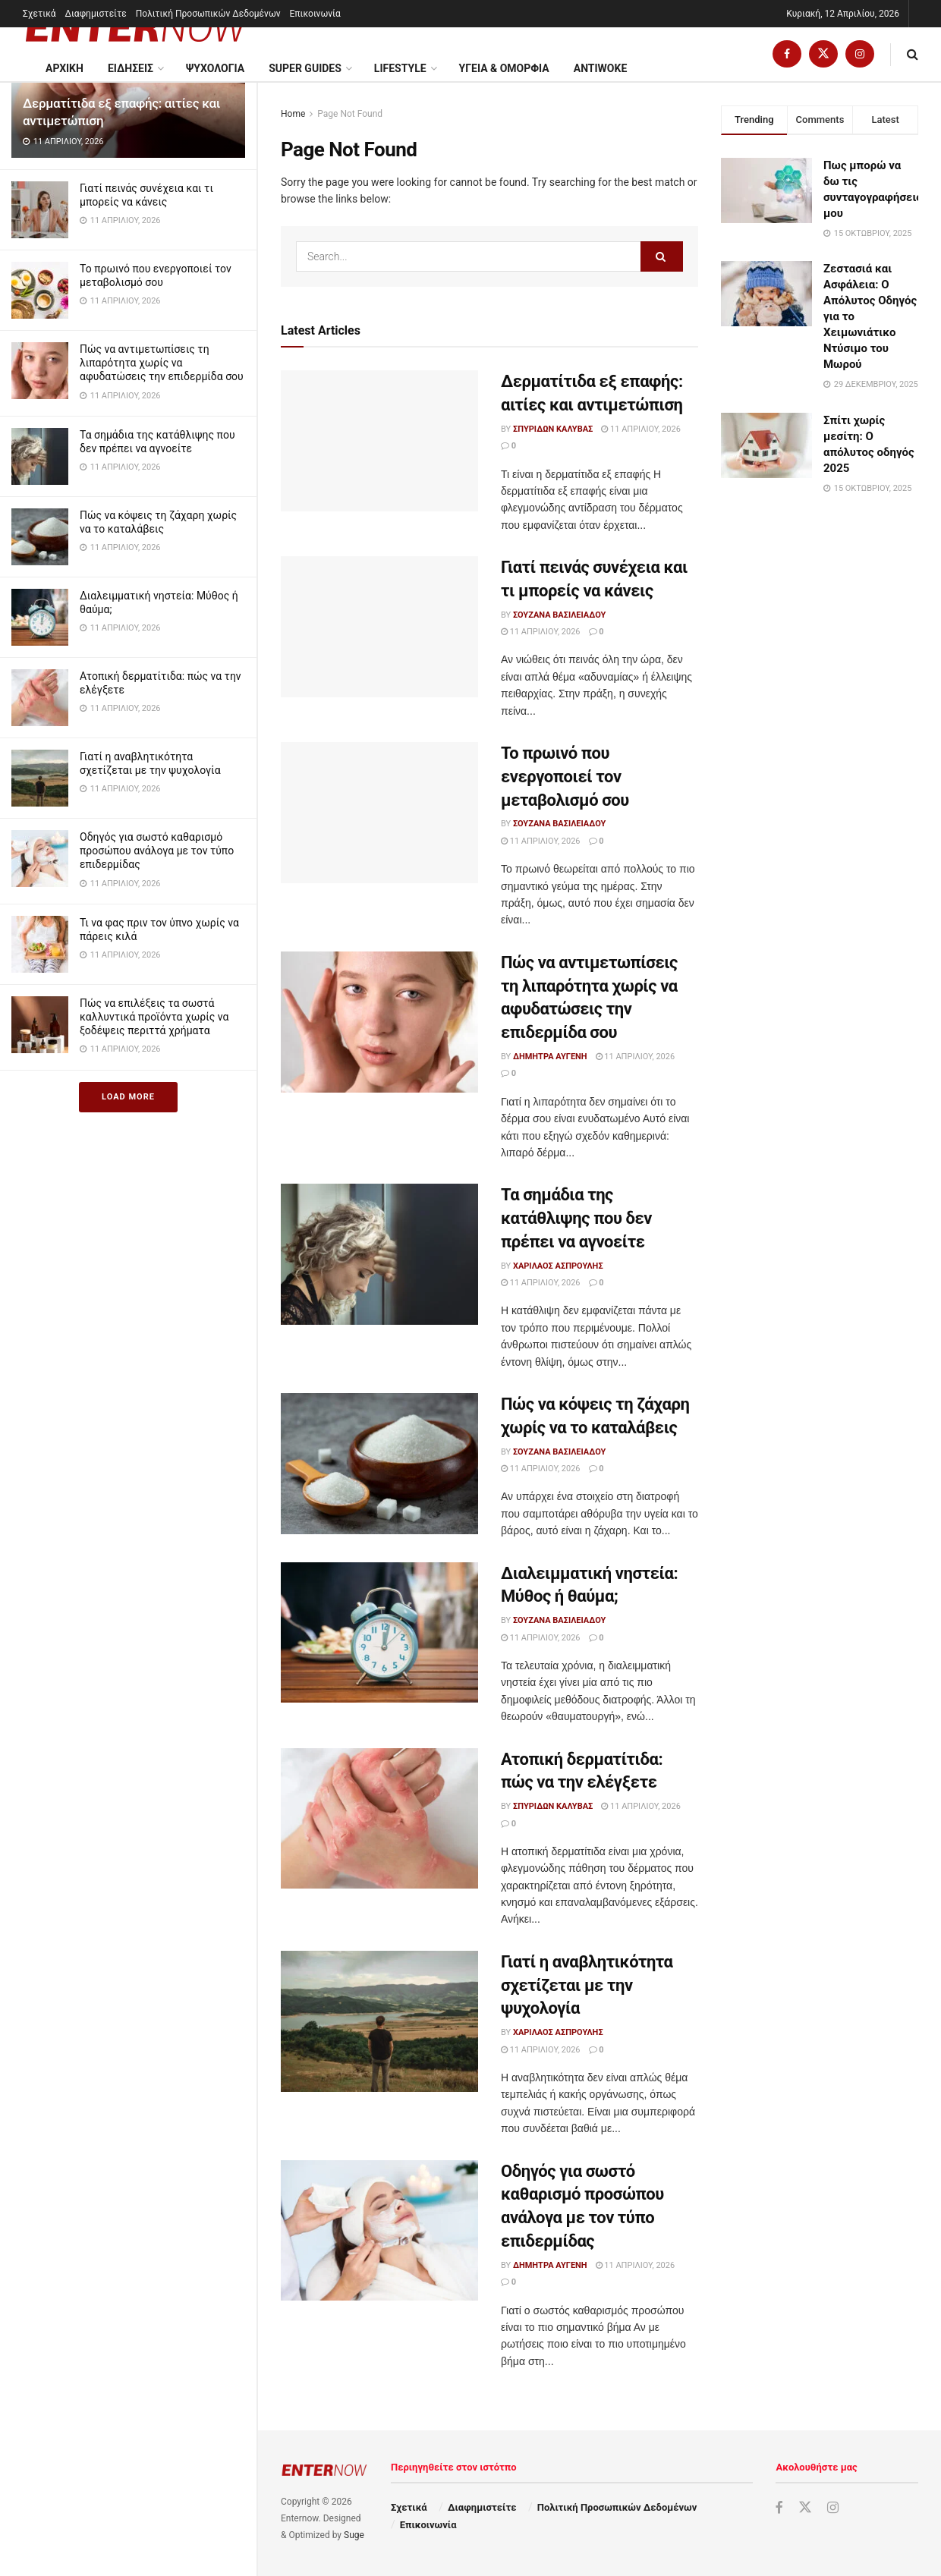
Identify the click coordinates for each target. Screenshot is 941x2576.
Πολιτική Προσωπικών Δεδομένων (208, 13)
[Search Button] (912, 54)
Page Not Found (349, 114)
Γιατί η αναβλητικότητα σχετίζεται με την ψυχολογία (587, 1985)
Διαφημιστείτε (96, 13)
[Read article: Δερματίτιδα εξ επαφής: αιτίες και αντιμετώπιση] (379, 440)
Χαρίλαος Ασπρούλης (558, 1266)
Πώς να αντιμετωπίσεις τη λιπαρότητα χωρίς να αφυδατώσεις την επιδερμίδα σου (162, 362)
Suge (354, 2535)
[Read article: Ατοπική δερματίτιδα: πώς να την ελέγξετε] (379, 1818)
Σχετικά (39, 13)
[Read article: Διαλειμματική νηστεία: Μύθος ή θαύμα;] (379, 1632)
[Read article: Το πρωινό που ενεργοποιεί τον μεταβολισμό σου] (379, 812)
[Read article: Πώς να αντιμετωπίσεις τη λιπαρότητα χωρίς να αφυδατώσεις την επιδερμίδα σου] (379, 1022)
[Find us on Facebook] (787, 54)
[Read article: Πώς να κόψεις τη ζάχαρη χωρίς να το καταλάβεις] (379, 1463)
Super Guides (305, 68)
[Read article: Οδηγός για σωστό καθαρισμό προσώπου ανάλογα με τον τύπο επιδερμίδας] (379, 2230)
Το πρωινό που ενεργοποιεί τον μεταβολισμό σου (565, 777)
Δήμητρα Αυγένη (550, 1057)
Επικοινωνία (315, 13)
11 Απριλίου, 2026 (641, 429)
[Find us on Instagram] (859, 54)
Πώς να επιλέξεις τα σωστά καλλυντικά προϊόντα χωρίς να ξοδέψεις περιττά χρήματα (154, 1016)
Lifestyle (400, 68)
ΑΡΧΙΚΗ (64, 68)
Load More (128, 1097)
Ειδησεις (130, 68)
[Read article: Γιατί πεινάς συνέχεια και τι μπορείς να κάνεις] (379, 626)
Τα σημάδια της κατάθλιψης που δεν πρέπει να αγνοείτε (576, 1218)
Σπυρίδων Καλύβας (553, 429)
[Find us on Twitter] (823, 54)
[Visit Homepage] (136, 27)
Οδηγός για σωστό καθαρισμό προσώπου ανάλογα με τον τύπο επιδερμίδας (157, 850)
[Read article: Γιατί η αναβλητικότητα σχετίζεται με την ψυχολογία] (379, 2021)
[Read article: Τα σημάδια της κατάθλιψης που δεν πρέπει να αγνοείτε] (379, 1254)
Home (293, 114)
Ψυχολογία (215, 68)
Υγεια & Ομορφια (504, 68)
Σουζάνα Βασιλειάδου (559, 615)
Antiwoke (601, 68)
